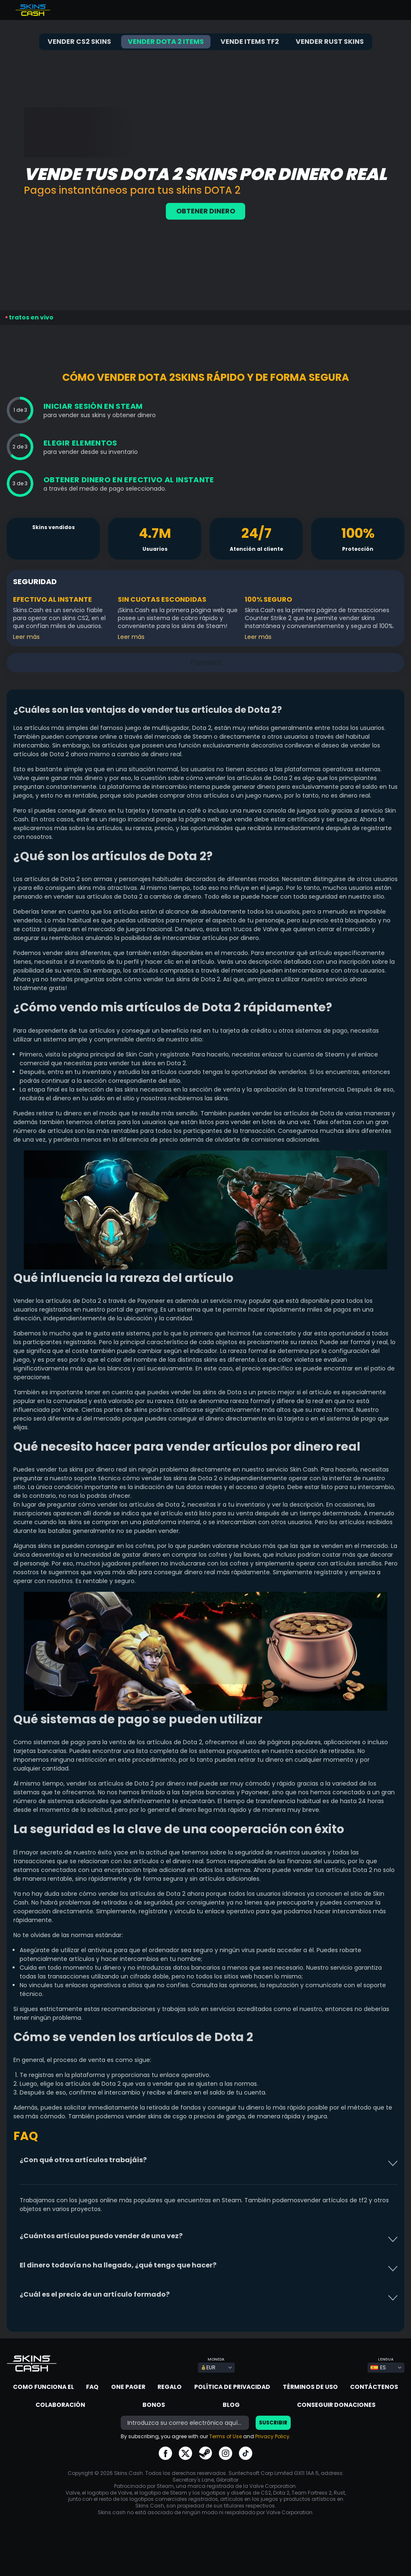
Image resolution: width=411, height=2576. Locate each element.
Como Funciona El (43, 2387)
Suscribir (273, 2422)
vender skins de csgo (156, 2116)
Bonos (153, 2405)
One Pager (128, 2387)
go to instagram (225, 2453)
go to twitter (185, 2453)
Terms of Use (225, 2436)
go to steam (205, 2453)
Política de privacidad (232, 2387)
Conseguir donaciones (336, 2405)
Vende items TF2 (250, 41)
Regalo (169, 2387)
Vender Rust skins (330, 41)
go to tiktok (245, 2453)
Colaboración (60, 2405)
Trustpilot (40, 110)
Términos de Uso (310, 2387)
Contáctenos (374, 2387)
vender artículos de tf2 (333, 2200)
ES (378, 2367)
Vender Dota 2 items (166, 41)
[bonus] (185, 2423)
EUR (208, 2367)
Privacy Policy (272, 2436)
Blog (231, 2405)
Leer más (26, 636)
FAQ (92, 2387)
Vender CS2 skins (79, 41)
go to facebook (165, 2453)
